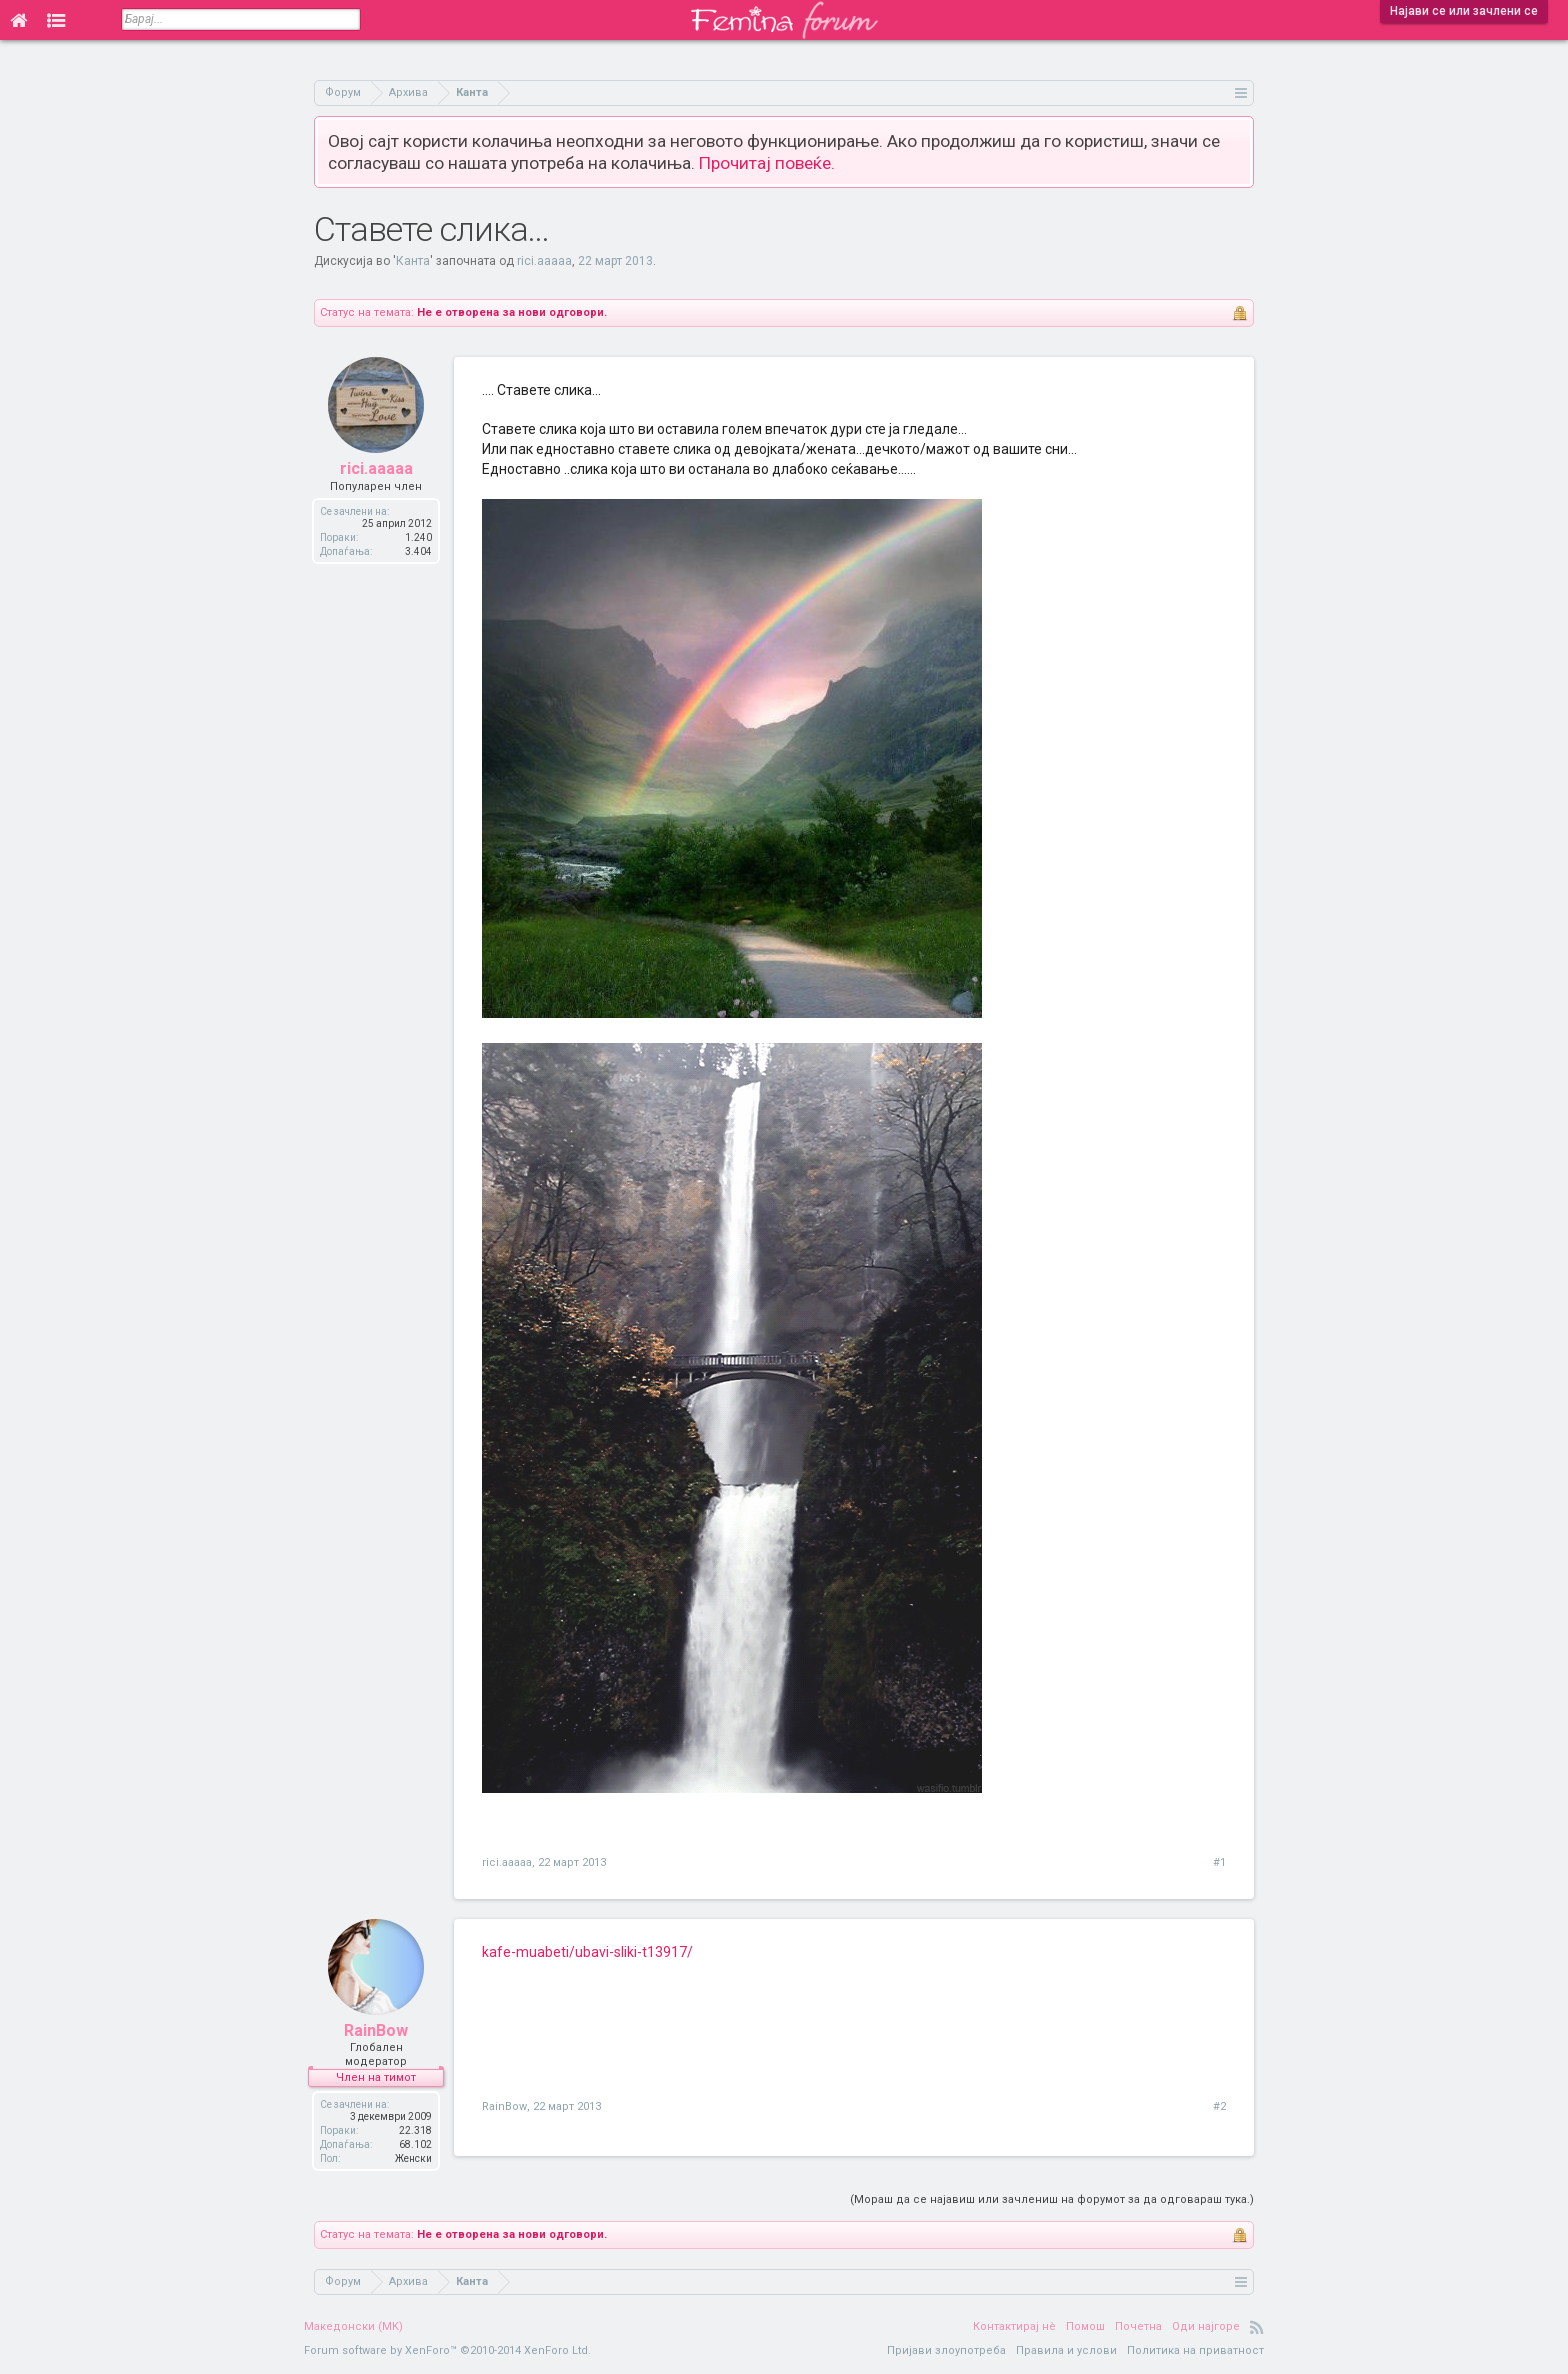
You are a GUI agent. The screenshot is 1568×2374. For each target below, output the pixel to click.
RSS (1257, 2327)
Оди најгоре (1206, 2326)
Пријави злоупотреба (946, 2350)
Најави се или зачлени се (1464, 11)
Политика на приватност (1195, 2350)
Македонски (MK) (353, 2326)
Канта (413, 261)
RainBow (376, 2030)
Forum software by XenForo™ (447, 2350)
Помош (1085, 2326)
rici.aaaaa (544, 261)
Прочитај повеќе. (767, 163)
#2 (1219, 2106)
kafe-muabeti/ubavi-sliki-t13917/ (587, 1952)
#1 (1219, 1862)
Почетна (1138, 2326)
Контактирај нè (1014, 2326)
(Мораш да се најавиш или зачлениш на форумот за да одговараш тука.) (1052, 2199)
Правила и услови (1066, 2350)
